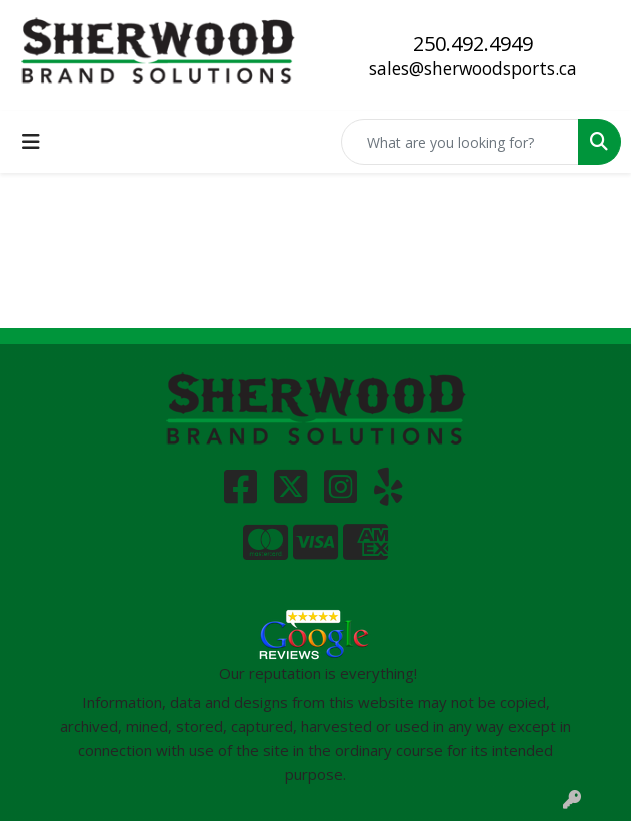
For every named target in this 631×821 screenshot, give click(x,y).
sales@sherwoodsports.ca (473, 68)
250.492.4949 (473, 43)
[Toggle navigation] (31, 142)
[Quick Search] (460, 142)
